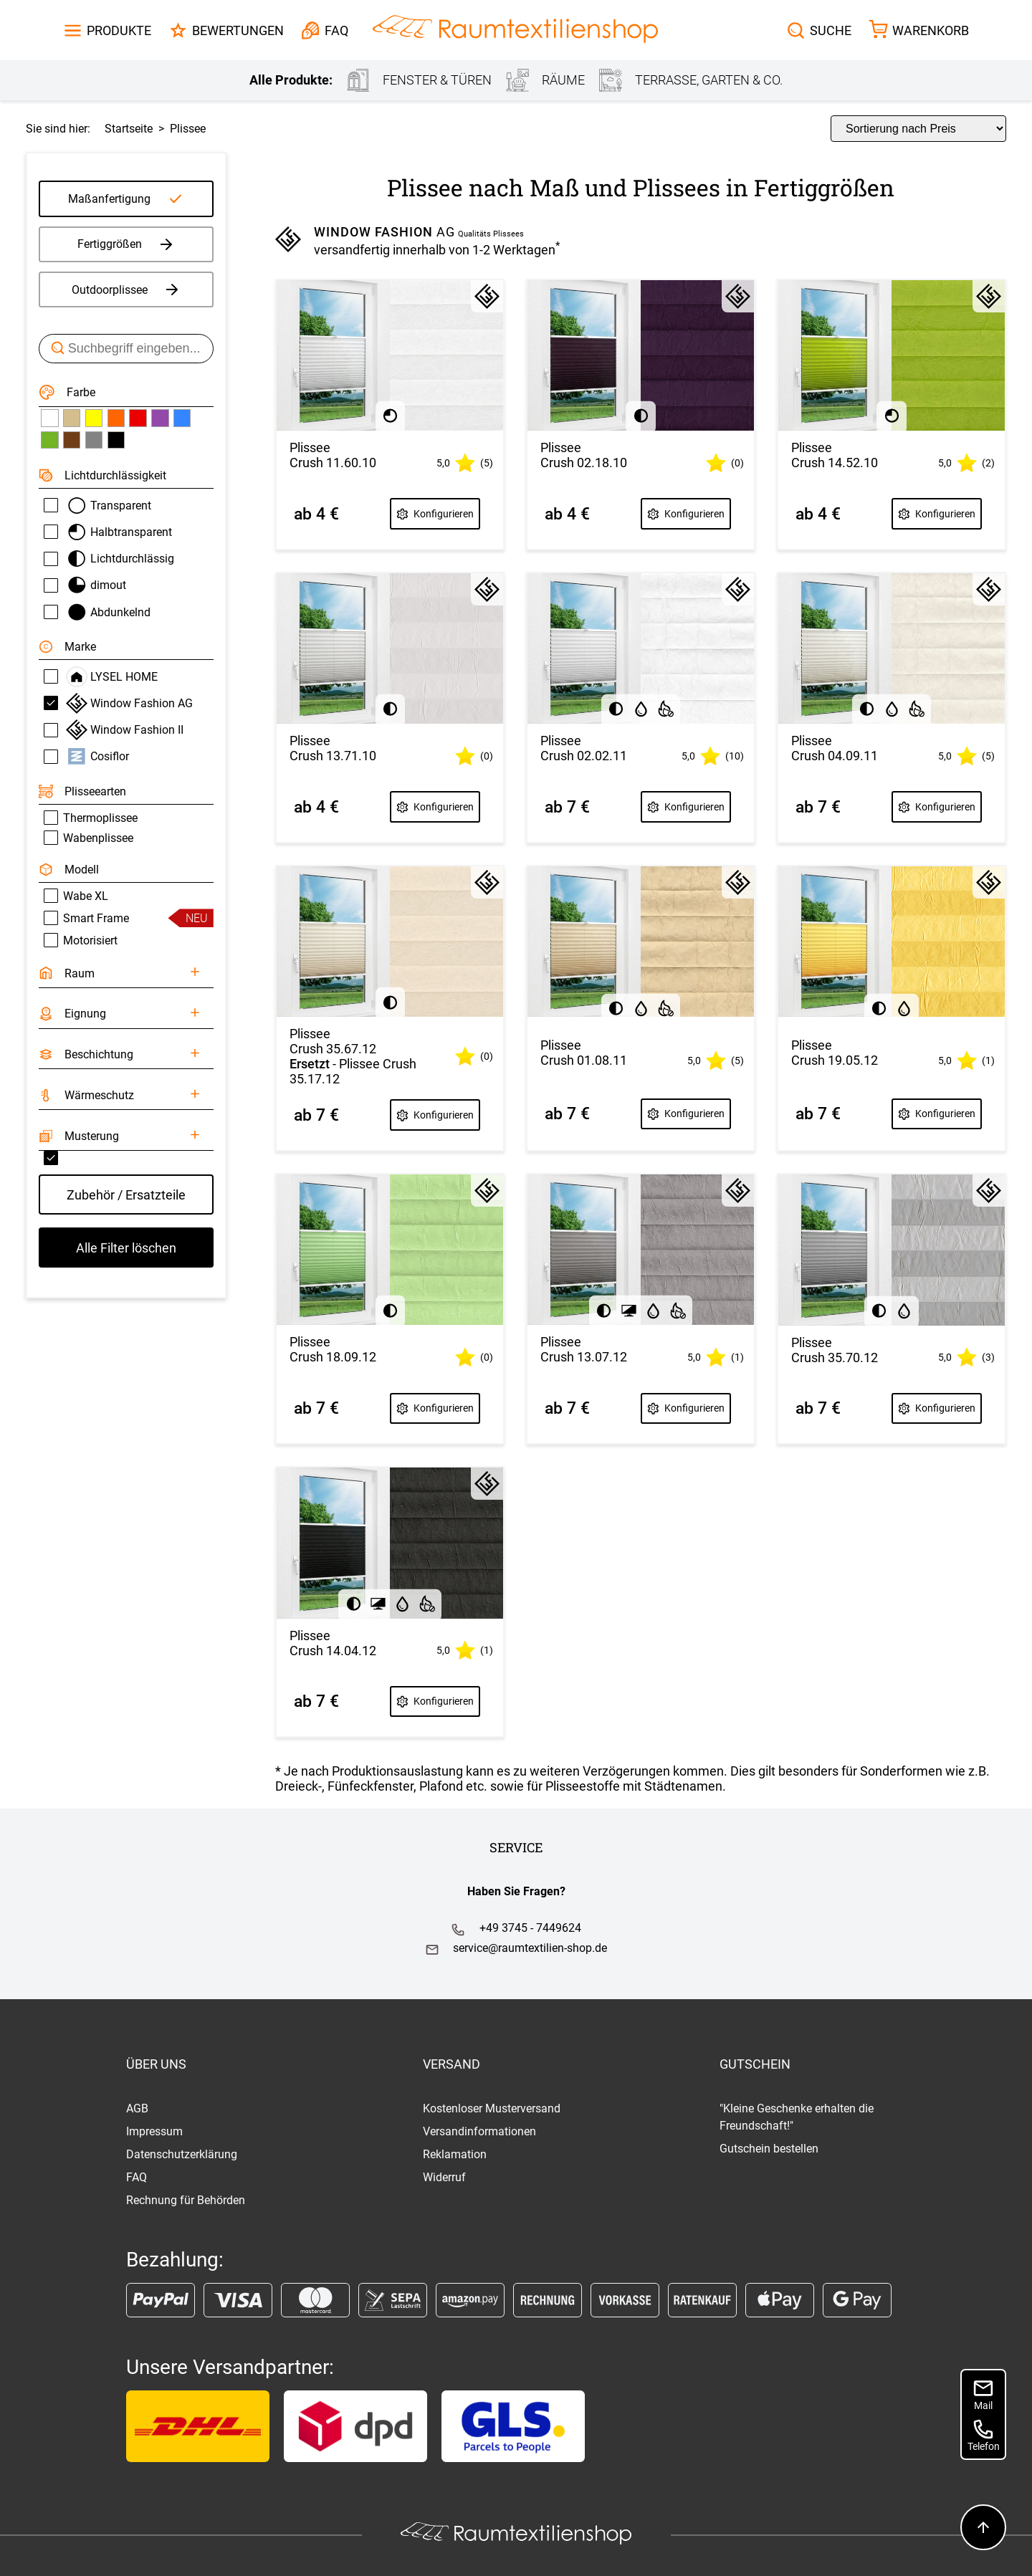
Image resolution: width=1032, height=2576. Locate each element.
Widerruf (444, 2177)
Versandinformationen (479, 2131)
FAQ (136, 2177)
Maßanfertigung (109, 199)
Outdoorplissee (126, 289)
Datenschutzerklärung (181, 2154)
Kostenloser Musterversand (491, 2108)
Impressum (154, 2131)
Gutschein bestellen (769, 2148)
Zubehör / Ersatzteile (126, 1194)
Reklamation (455, 2154)
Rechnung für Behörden (185, 2200)
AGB (137, 2108)
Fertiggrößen (126, 244)
